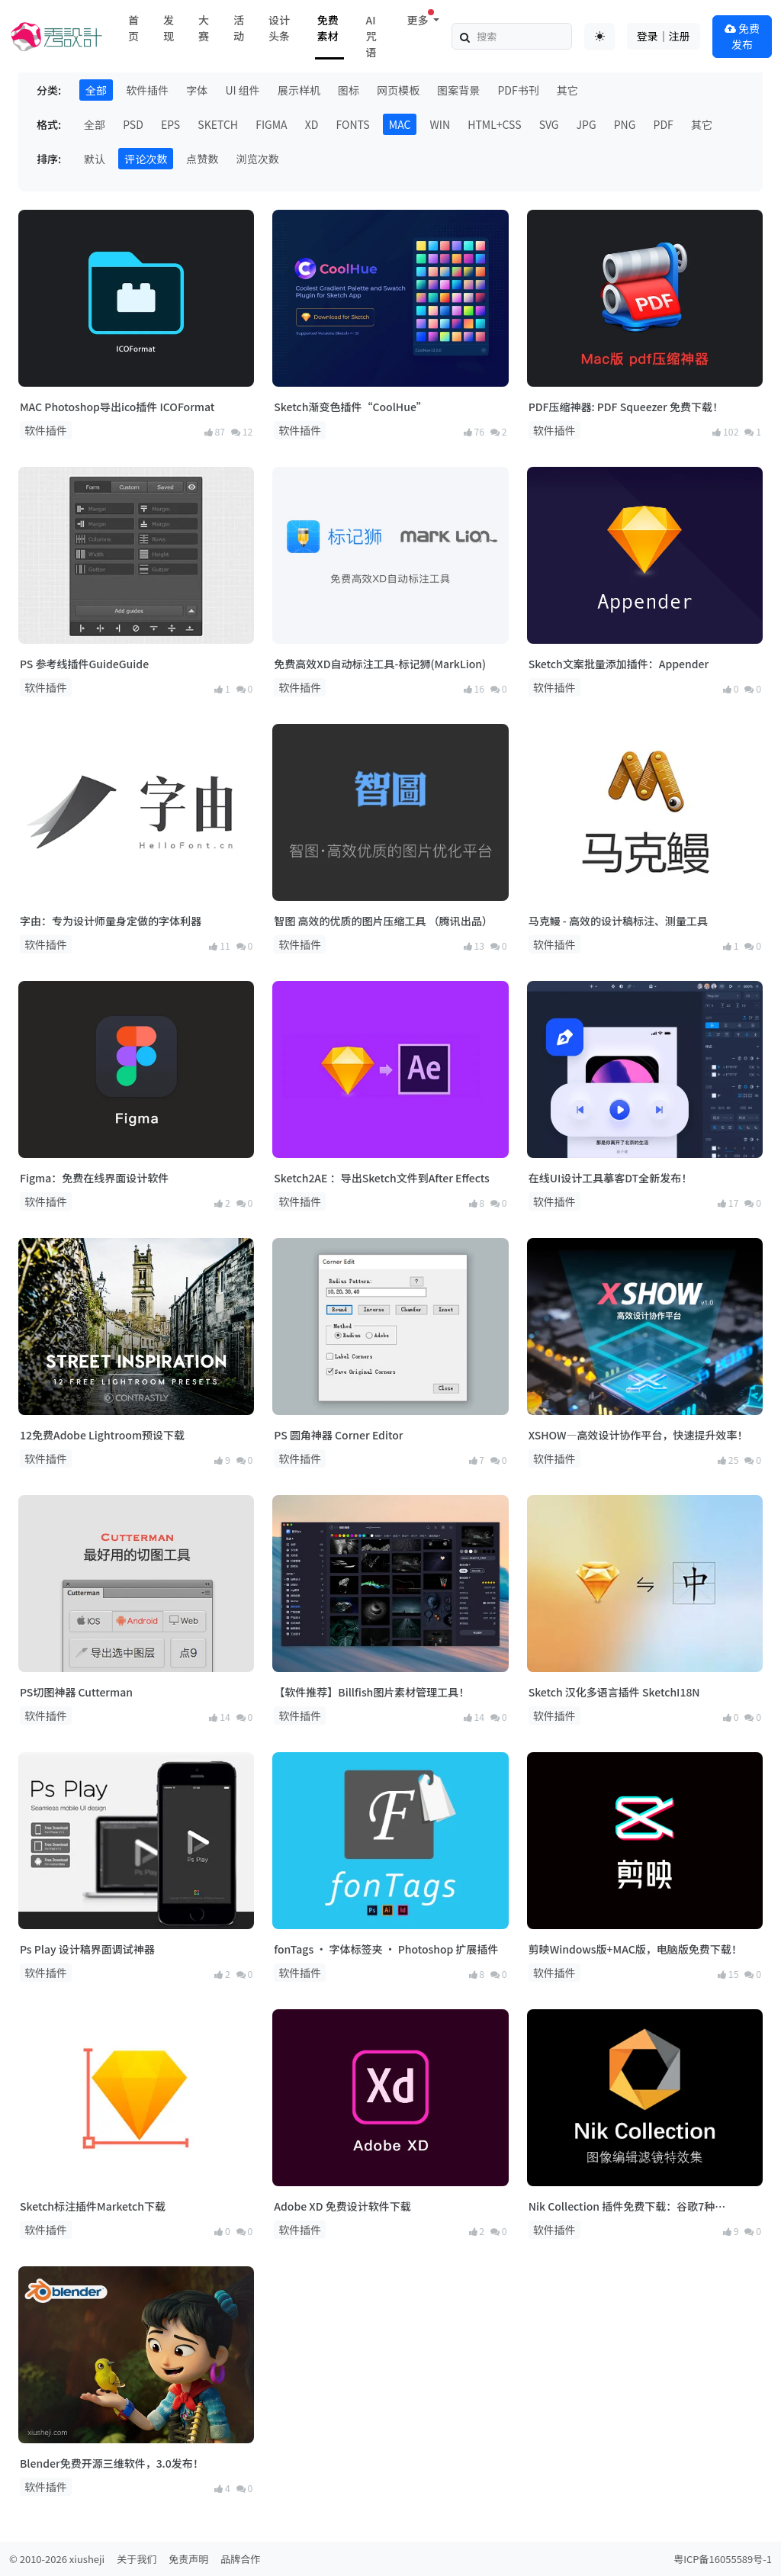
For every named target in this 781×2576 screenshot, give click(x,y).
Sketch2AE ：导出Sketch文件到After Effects (381, 1177)
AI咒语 (371, 35)
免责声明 (188, 2559)
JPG (586, 124)
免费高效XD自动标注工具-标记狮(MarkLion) (380, 663)
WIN (440, 124)
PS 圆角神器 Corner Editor (338, 1434)
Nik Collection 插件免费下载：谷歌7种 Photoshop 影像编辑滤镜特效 (622, 2206)
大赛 (203, 27)
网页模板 (398, 90)
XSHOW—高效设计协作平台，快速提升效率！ (638, 1434)
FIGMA (271, 124)
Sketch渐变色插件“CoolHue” (350, 406)
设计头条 (279, 27)
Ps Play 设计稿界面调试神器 (87, 1949)
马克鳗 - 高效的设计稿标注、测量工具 (618, 920)
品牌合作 (240, 2559)
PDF (663, 124)
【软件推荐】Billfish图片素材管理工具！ (371, 1692)
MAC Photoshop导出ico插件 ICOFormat (117, 406)
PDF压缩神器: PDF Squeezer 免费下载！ (626, 406)
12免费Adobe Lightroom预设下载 (102, 1434)
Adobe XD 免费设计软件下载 (342, 2206)
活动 (238, 27)
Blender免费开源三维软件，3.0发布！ (112, 2463)
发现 (168, 27)
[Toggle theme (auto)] (599, 36)
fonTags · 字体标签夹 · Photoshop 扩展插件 (386, 1949)
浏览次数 (257, 158)
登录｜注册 (663, 35)
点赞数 (202, 158)
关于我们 (136, 2559)
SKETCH (218, 124)
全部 (96, 90)
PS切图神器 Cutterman (76, 1692)
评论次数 (145, 158)
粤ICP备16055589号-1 (722, 2559)
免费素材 (328, 27)
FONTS (353, 124)
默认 (94, 158)
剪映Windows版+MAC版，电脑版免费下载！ (635, 1949)
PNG (625, 124)
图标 (348, 90)
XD (312, 124)
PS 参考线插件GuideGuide (84, 663)
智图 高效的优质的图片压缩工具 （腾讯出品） (383, 920)
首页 (133, 27)
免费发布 (742, 36)
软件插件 (147, 90)
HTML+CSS (494, 124)
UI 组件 (242, 90)
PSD (133, 124)
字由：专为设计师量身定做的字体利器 (110, 920)
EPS (170, 124)
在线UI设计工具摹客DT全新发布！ (610, 1177)
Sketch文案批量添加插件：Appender (619, 663)
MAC (400, 124)
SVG (549, 124)
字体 (196, 90)
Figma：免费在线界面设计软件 (94, 1177)
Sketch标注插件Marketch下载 (93, 2206)
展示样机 (299, 90)
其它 (567, 90)
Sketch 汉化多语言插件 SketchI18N (614, 1692)
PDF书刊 (517, 90)
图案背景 (458, 90)
